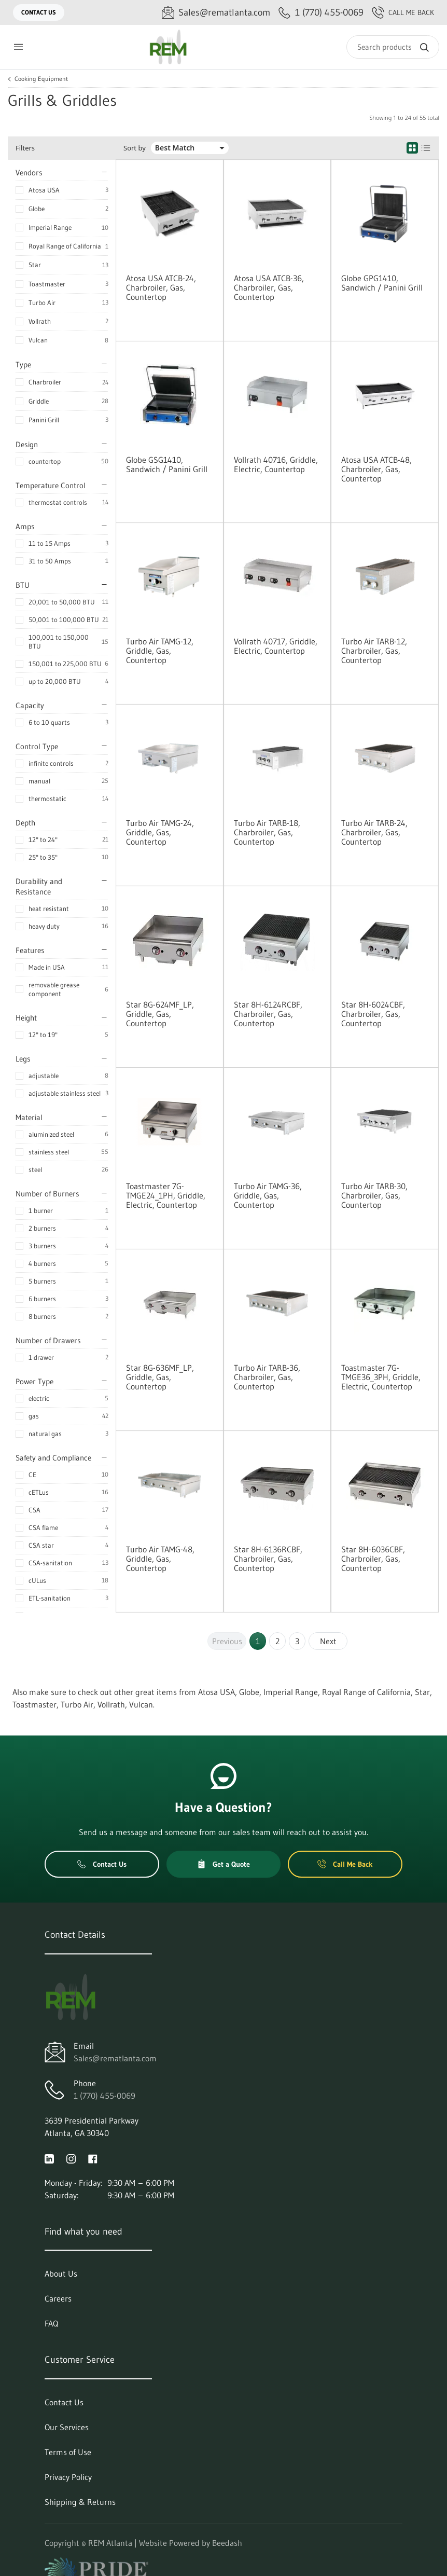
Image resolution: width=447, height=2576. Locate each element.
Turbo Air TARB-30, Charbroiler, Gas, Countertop (374, 1195)
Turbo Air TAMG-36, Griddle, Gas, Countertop (268, 1195)
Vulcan (38, 340)
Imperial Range (50, 227)
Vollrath (40, 321)
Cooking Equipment (41, 78)
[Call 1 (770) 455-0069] (321, 13)
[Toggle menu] (18, 47)
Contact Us (38, 12)
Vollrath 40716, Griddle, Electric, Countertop (276, 464)
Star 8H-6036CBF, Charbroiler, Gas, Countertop (373, 1559)
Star (35, 264)
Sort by (134, 148)
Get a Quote (223, 1864)
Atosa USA (44, 190)
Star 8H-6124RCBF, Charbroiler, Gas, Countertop (268, 1014)
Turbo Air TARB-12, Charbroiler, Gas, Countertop (374, 651)
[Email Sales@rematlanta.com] (216, 13)
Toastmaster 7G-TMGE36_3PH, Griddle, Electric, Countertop (381, 1377)
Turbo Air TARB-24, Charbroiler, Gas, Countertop (374, 832)
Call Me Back (403, 12)
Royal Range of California (65, 246)
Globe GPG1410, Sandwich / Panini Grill (382, 282)
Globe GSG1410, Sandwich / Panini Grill (166, 464)
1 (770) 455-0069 (104, 2095)
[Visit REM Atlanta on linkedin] (49, 2158)
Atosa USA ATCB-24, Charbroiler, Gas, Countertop (161, 287)
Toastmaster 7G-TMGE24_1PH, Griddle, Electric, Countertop (165, 1195)
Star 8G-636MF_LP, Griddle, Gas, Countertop (160, 1377)
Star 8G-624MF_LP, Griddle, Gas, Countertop (160, 1014)
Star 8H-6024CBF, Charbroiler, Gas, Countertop (373, 1014)
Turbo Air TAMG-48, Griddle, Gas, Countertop (160, 1559)
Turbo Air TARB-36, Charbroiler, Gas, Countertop (267, 1377)
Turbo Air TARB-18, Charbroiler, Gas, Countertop (267, 832)
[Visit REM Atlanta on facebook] (92, 2158)
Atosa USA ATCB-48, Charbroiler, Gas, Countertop (376, 469)
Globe (37, 208)
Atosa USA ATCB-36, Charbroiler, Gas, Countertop (269, 287)
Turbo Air (42, 302)
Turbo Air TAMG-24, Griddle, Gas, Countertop (160, 832)
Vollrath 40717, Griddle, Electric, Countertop (275, 646)
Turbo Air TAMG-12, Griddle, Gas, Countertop (159, 651)
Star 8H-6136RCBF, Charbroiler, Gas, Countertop (268, 1559)
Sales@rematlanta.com (115, 2058)
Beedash (227, 2543)
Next (328, 1641)
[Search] (392, 47)
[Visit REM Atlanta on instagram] (71, 2158)
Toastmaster (47, 284)
